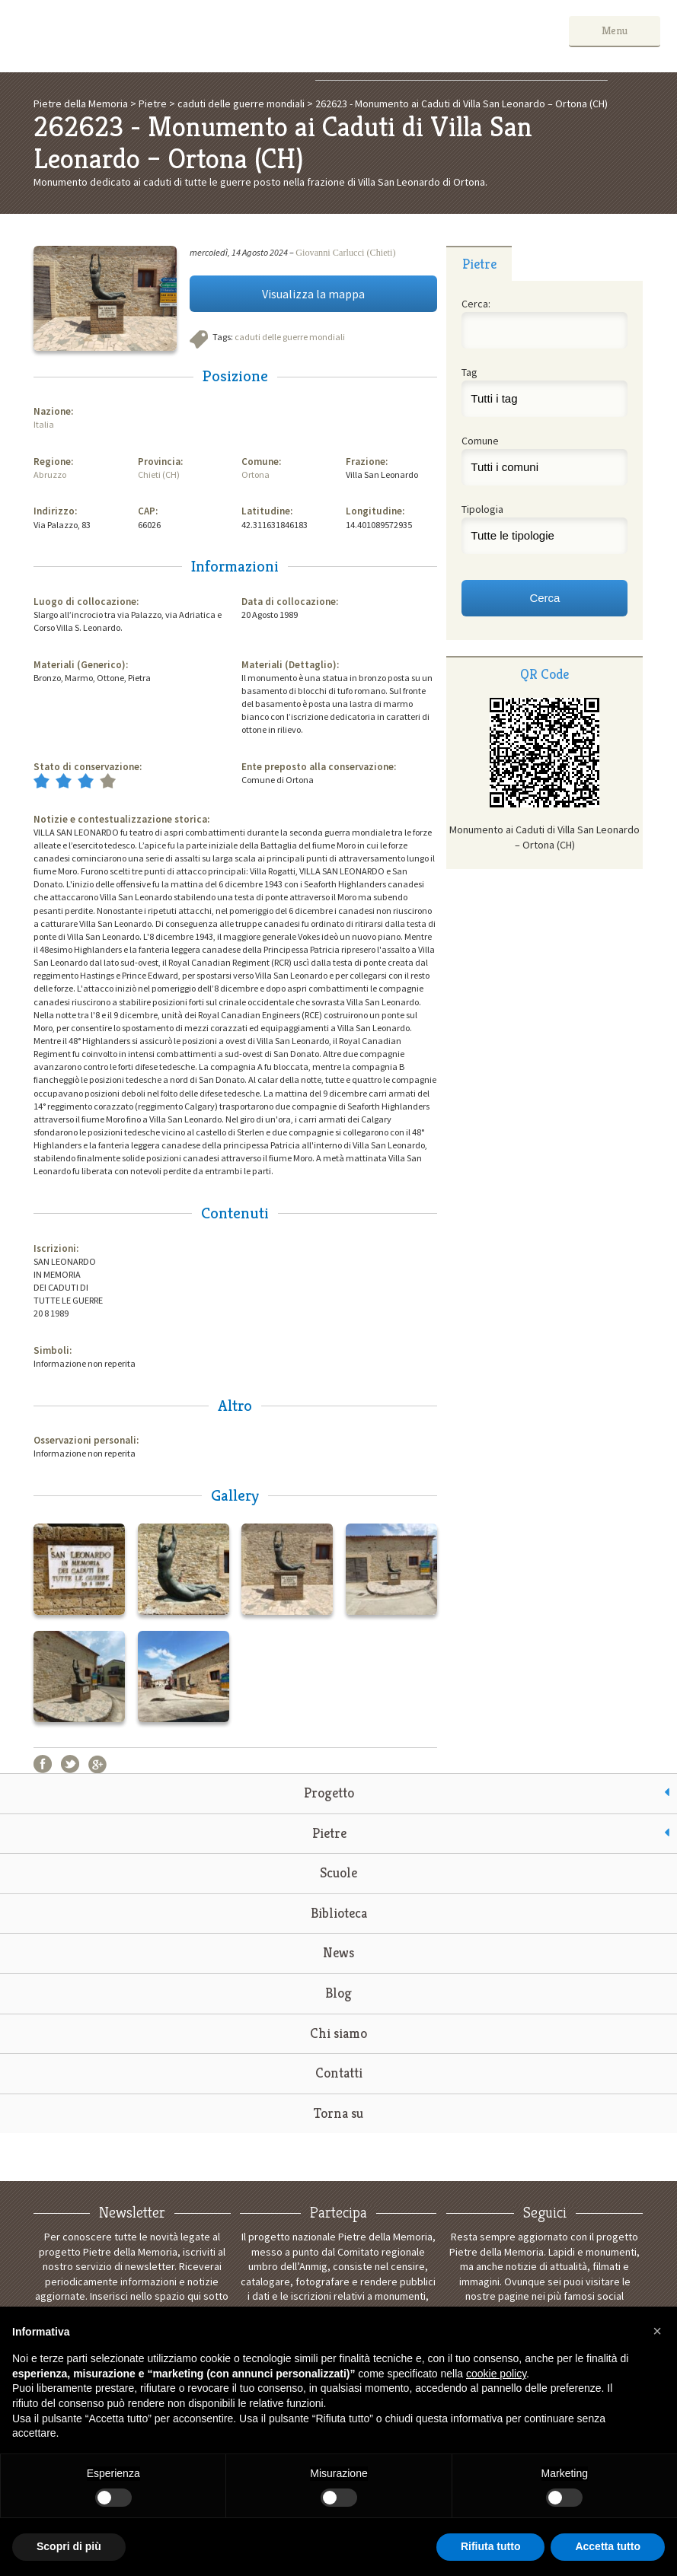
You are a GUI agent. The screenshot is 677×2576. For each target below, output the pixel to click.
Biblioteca (339, 1913)
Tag (469, 372)
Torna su (338, 2113)
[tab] (479, 263)
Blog (338, 1992)
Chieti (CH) (159, 474)
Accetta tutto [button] (607, 2546)
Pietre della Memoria (131, 36)
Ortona (255, 474)
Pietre (329, 1833)
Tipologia (482, 509)
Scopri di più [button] (69, 2546)
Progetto (329, 1792)
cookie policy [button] (496, 2373)
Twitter (70, 1764)
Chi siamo (338, 2033)
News (338, 1952)
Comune (480, 440)
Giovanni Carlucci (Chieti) (345, 252)
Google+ (97, 1764)
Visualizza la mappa (313, 293)
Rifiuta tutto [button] (491, 2546)
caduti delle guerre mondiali (290, 336)
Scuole (338, 1872)
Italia (44, 424)
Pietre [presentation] (479, 263)
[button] (657, 2331)
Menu (615, 30)
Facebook (43, 1764)
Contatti (338, 2072)
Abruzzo (50, 474)
